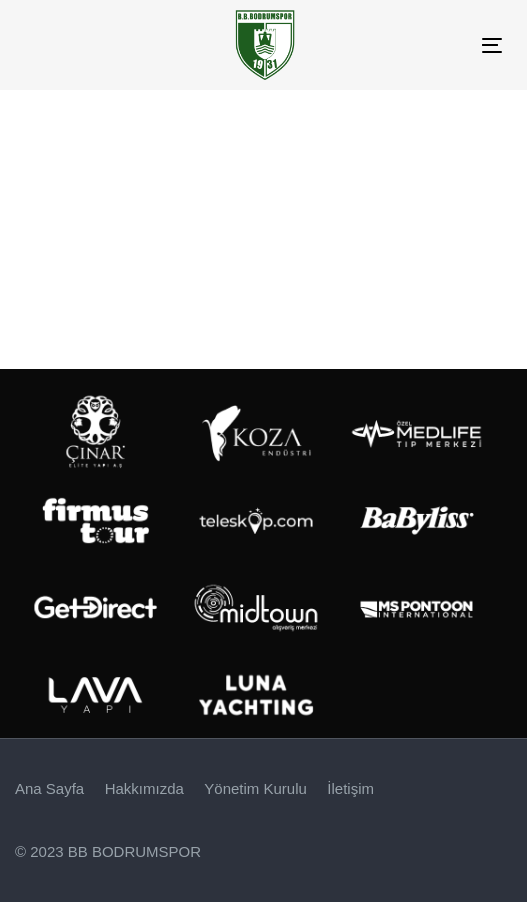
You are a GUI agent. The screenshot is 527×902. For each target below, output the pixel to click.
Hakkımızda (144, 788)
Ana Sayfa (49, 788)
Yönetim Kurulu (255, 788)
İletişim (350, 788)
